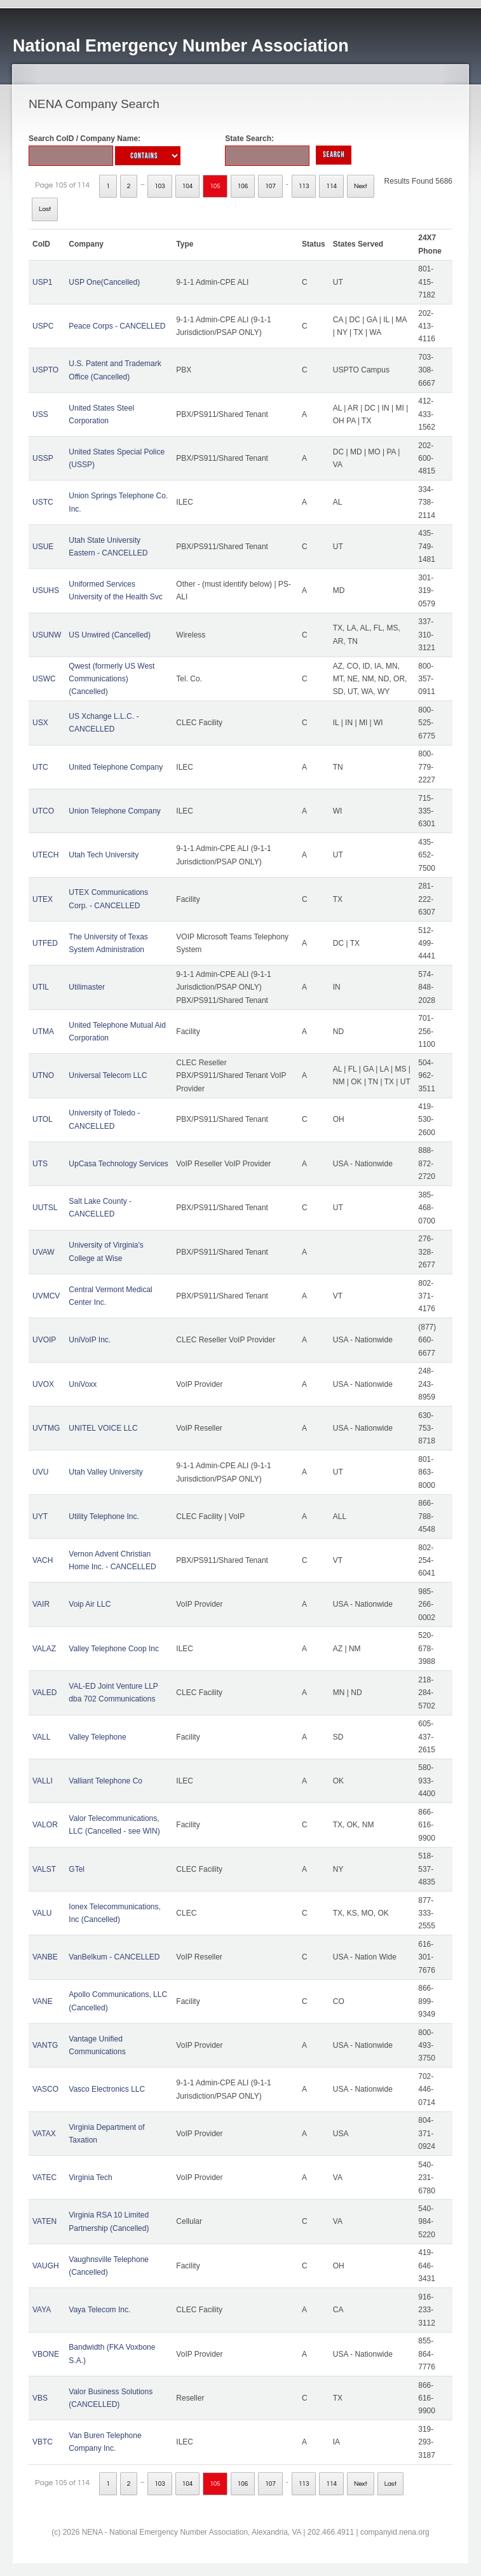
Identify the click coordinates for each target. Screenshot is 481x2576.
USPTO (45, 369)
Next (360, 186)
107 (270, 186)
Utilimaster (87, 987)
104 (187, 186)
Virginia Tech (90, 2177)
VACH (42, 1560)
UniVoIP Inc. (90, 1339)
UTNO (43, 1075)
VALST (44, 1869)
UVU (40, 1472)
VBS (40, 2398)
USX (40, 722)
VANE (42, 2001)
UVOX (43, 1384)
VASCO (45, 2089)
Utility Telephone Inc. (104, 1516)
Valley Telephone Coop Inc (114, 1648)
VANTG (45, 2045)
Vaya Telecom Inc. (99, 2309)
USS (40, 414)
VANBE (45, 1956)
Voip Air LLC (90, 1604)
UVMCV (46, 1295)
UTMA (43, 1031)
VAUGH (45, 2265)
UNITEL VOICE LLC (103, 1428)
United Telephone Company (116, 767)
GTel (77, 1869)
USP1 (42, 282)
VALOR (45, 1824)
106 (243, 186)
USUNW (46, 634)
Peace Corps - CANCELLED (117, 326)
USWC (44, 678)
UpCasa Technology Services (118, 1163)
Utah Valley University (105, 1472)
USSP (42, 458)
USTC (42, 502)
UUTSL (44, 1207)
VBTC (42, 2441)
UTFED (45, 943)
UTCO (43, 811)
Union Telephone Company (115, 811)
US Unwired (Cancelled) (110, 634)
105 (215, 186)
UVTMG (46, 1428)
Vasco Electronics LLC (107, 2089)
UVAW (43, 1252)
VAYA (41, 2309)
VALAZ (44, 1648)
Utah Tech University (104, 854)
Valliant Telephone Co (105, 1780)
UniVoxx (83, 1384)
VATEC (44, 2177)
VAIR (41, 1604)
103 (159, 186)
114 (331, 186)
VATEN (44, 2221)
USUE (42, 546)
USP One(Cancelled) (104, 282)
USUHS (45, 590)
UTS (40, 1163)
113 (304, 186)
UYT (40, 1516)
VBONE (45, 2354)
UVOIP (44, 1339)
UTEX (42, 899)
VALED (44, 1692)
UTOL (42, 1119)
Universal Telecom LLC (108, 1075)
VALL (41, 1737)
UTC (40, 767)
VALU (41, 1913)
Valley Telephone (97, 1737)
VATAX (44, 2133)
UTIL (40, 987)
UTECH (45, 854)
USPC (42, 326)
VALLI (42, 1780)
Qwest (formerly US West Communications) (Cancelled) (111, 679)
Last (45, 209)
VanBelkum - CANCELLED (114, 1956)
